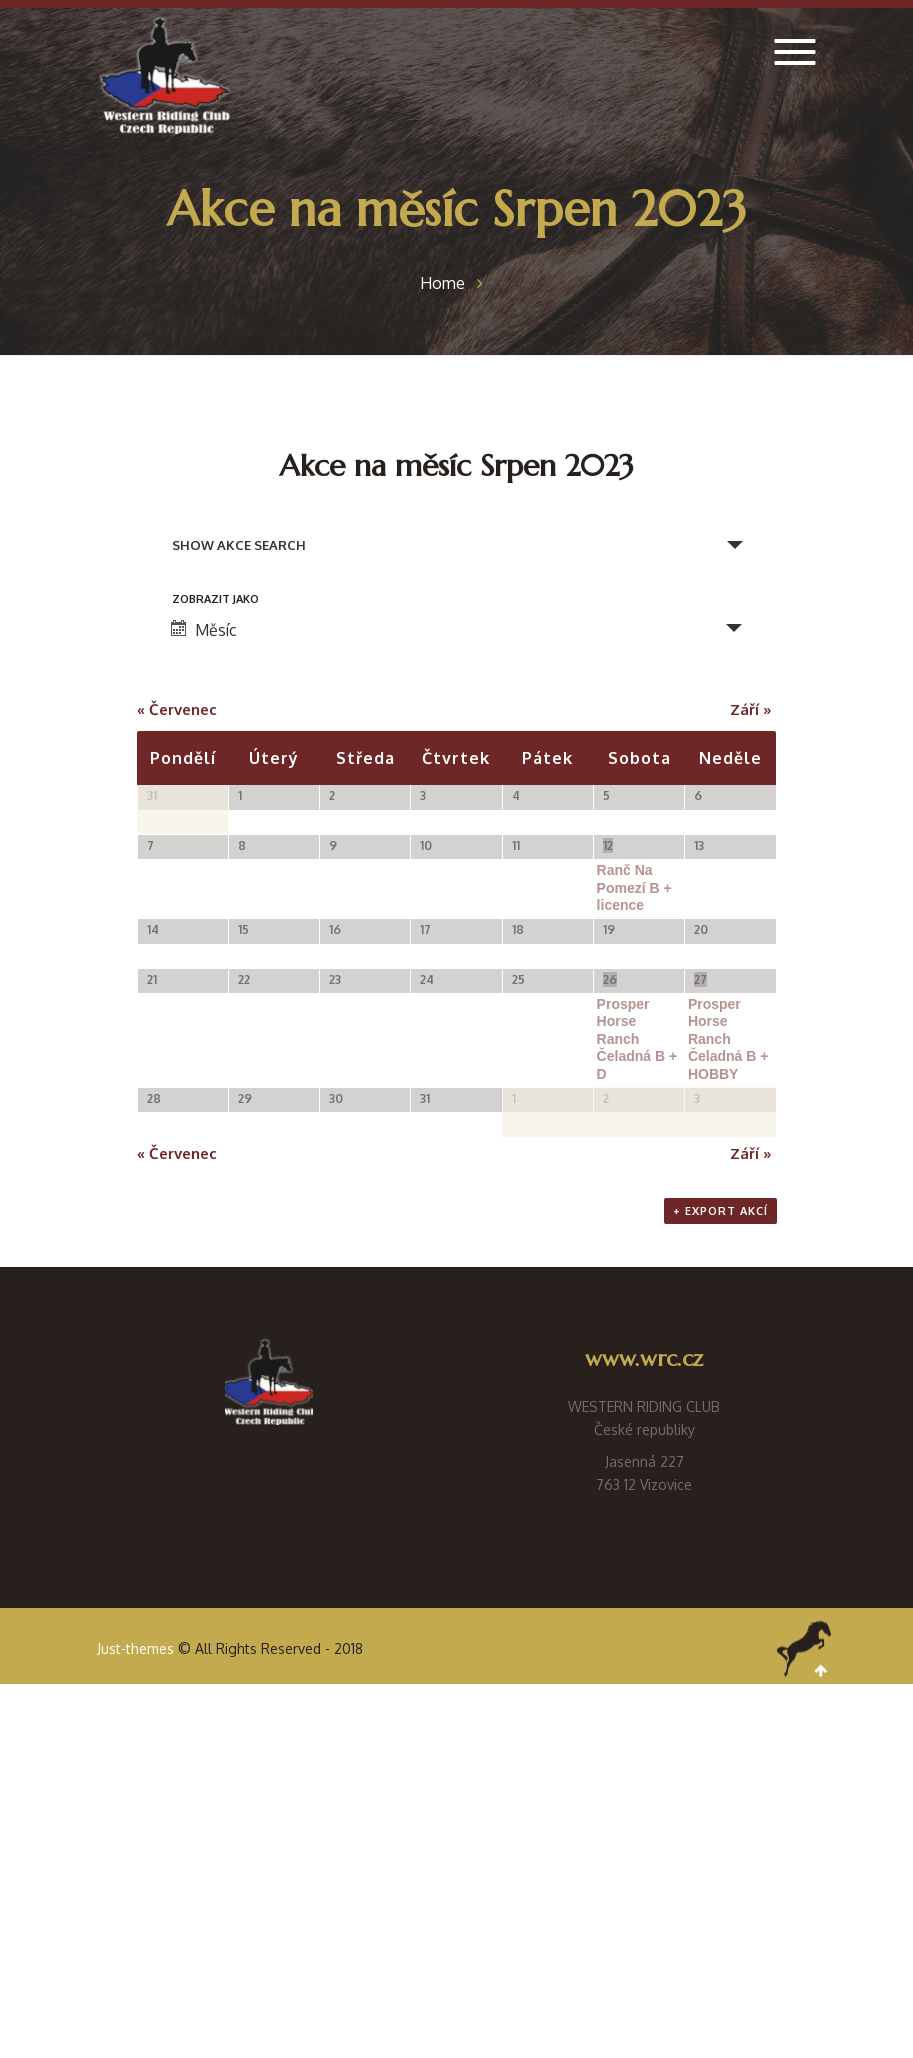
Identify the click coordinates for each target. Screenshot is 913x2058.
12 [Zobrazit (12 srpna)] (608, 941)
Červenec (177, 709)
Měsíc (204, 630)
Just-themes (135, 2022)
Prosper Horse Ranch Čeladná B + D (637, 1291)
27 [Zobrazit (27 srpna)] (700, 1231)
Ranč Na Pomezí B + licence (634, 983)
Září (751, 709)
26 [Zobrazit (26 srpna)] (610, 1231)
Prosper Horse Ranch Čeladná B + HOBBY (728, 1291)
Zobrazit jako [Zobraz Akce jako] (215, 599)
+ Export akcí (720, 1585)
